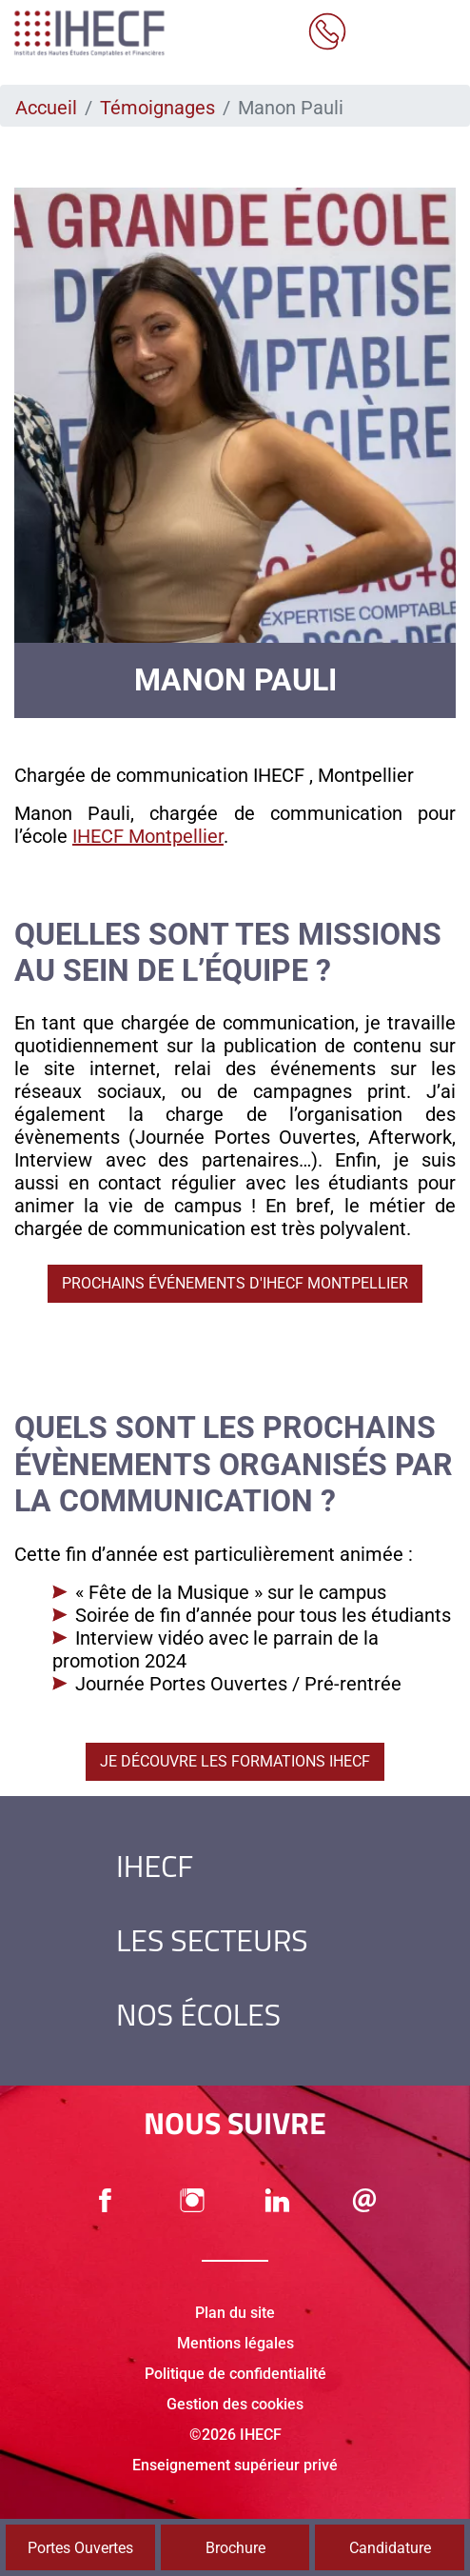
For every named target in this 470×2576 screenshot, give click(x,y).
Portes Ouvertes (80, 2548)
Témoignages (157, 107)
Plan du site (235, 2313)
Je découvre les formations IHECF (235, 1761)
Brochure (235, 2548)
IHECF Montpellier (148, 836)
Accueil (46, 107)
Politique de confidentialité (235, 2374)
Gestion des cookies (235, 2404)
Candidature (390, 2548)
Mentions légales (235, 2343)
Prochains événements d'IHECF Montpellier (235, 1283)
